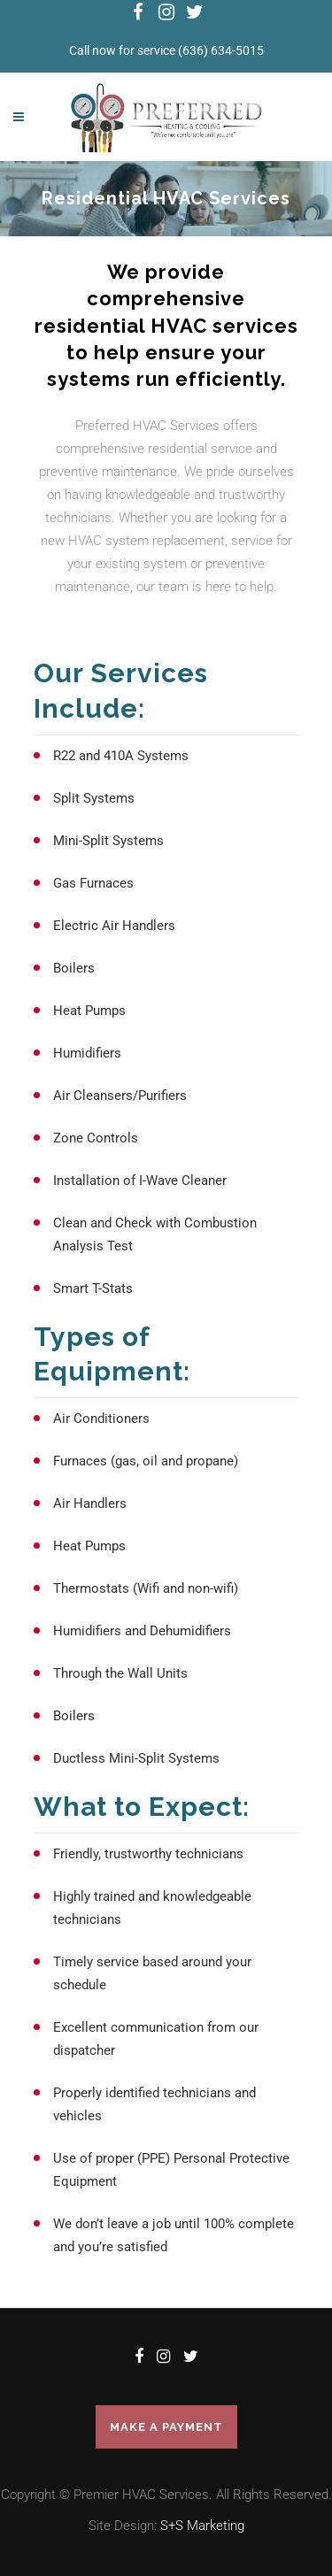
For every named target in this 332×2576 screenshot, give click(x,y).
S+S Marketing (202, 2526)
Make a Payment (166, 2427)
